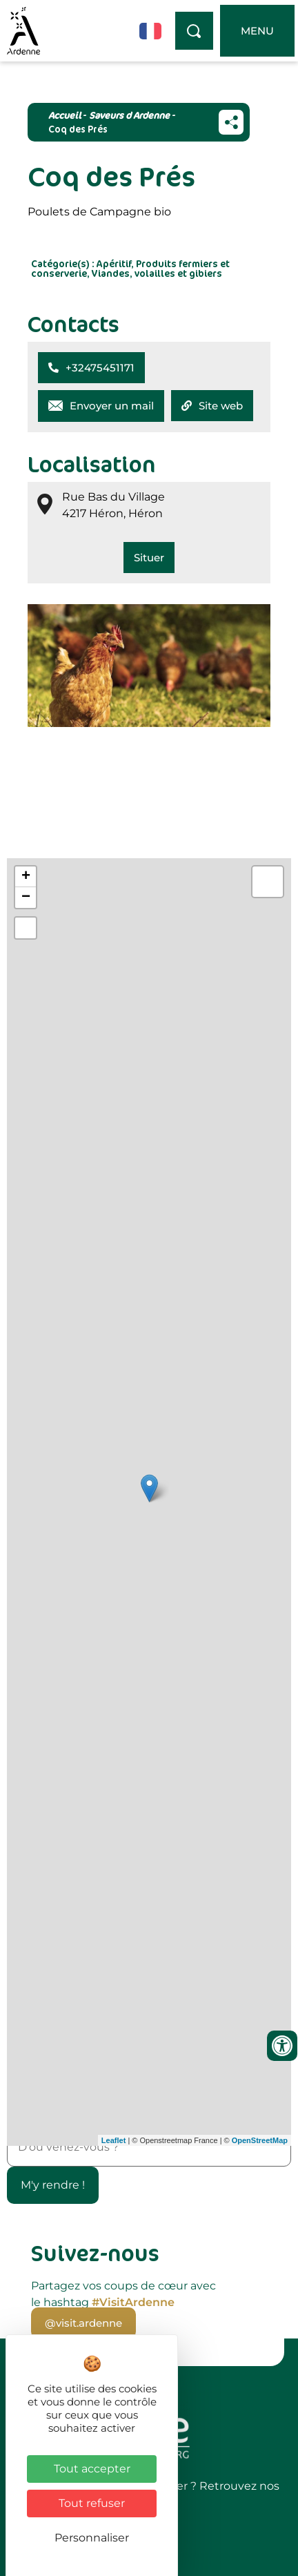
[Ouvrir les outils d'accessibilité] (282, 2046)
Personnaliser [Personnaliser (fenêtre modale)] (91, 2537)
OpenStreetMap (260, 2140)
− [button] (25, 897)
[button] (91, 367)
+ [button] (25, 876)
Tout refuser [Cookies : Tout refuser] (92, 2503)
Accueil (64, 115)
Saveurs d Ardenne (129, 115)
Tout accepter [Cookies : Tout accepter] (92, 2468)
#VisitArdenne (133, 2302)
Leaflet (113, 2140)
